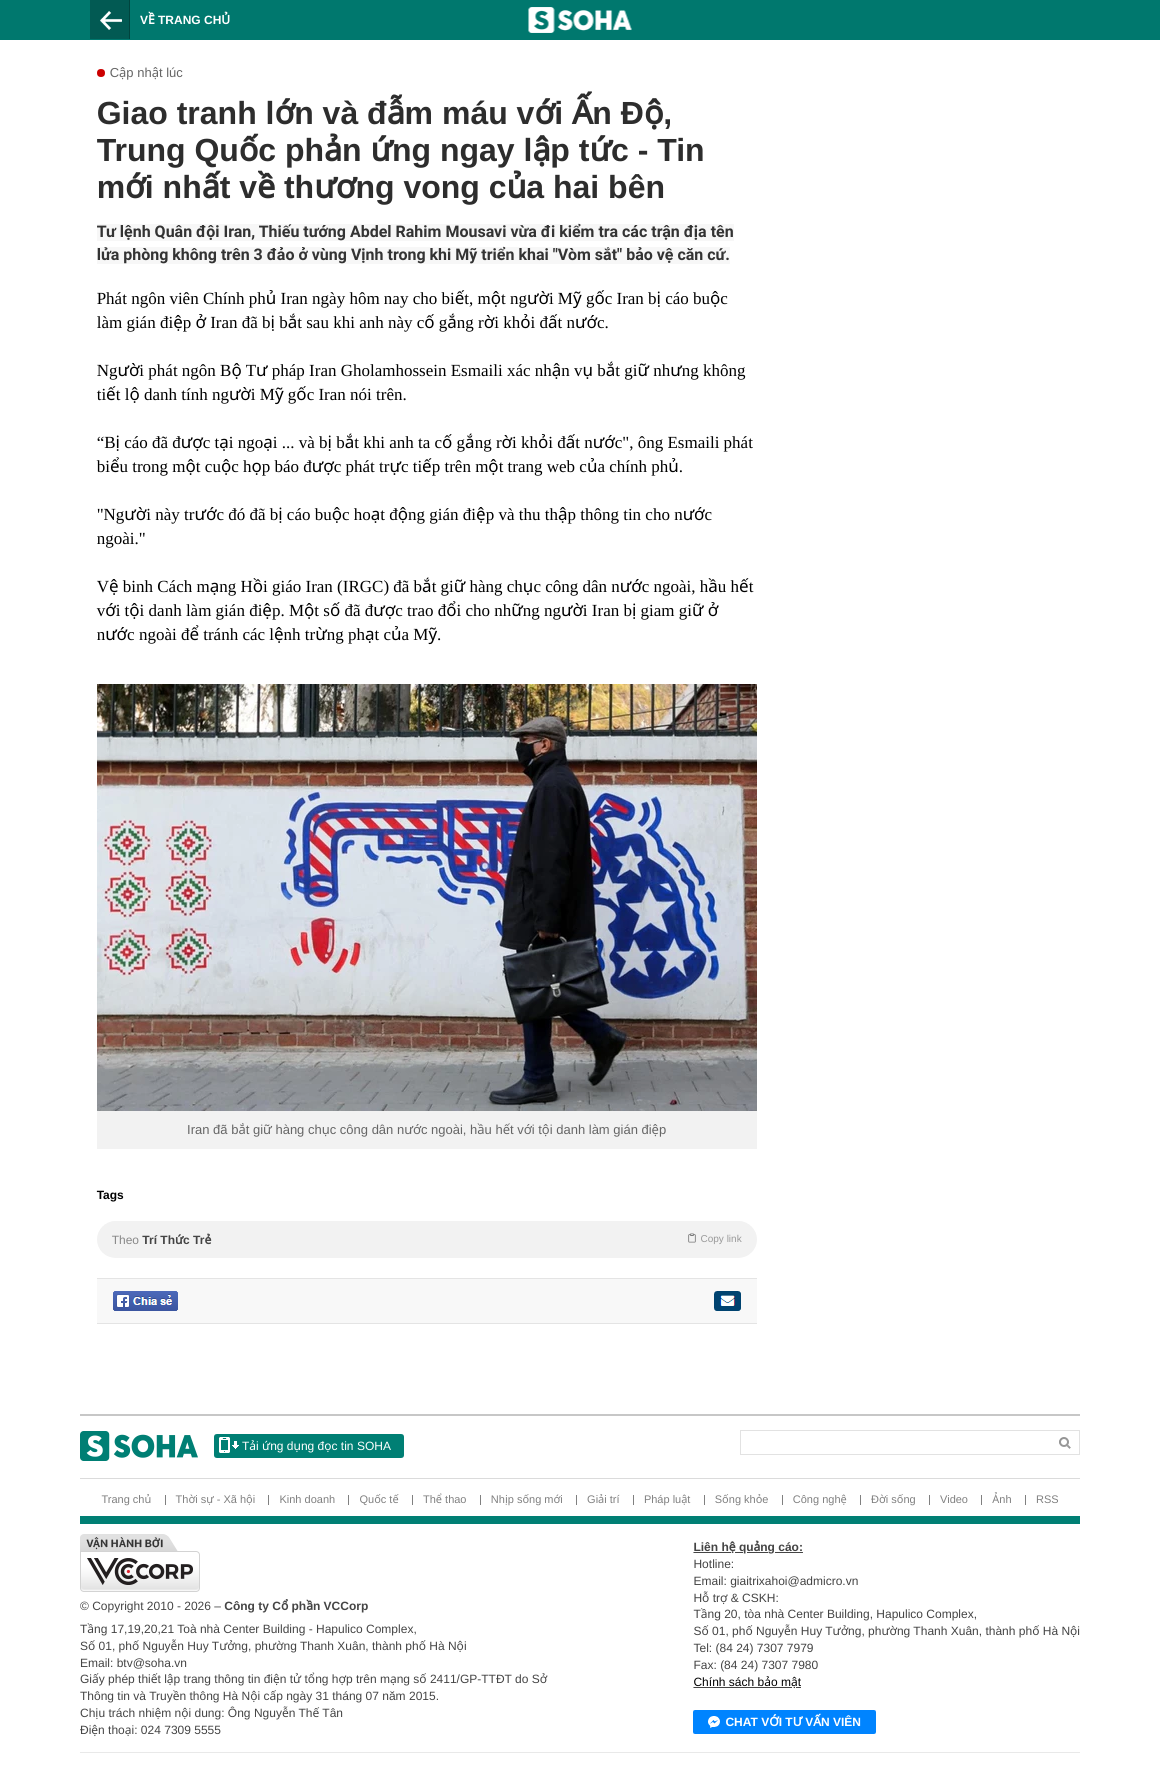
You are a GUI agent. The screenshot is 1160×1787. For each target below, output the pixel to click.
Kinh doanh (307, 1500)
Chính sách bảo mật (747, 1682)
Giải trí (603, 1500)
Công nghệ (820, 1500)
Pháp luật (667, 1500)
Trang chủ (126, 1500)
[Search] (825, 1438)
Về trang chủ (185, 20)
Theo (427, 1239)
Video (954, 1500)
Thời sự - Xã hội (216, 1500)
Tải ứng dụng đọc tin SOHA (305, 1445)
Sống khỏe (742, 1500)
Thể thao (445, 1500)
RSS (1047, 1500)
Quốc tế (378, 1500)
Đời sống (893, 1500)
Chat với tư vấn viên (784, 1723)
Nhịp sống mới (527, 1500)
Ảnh (1001, 1500)
